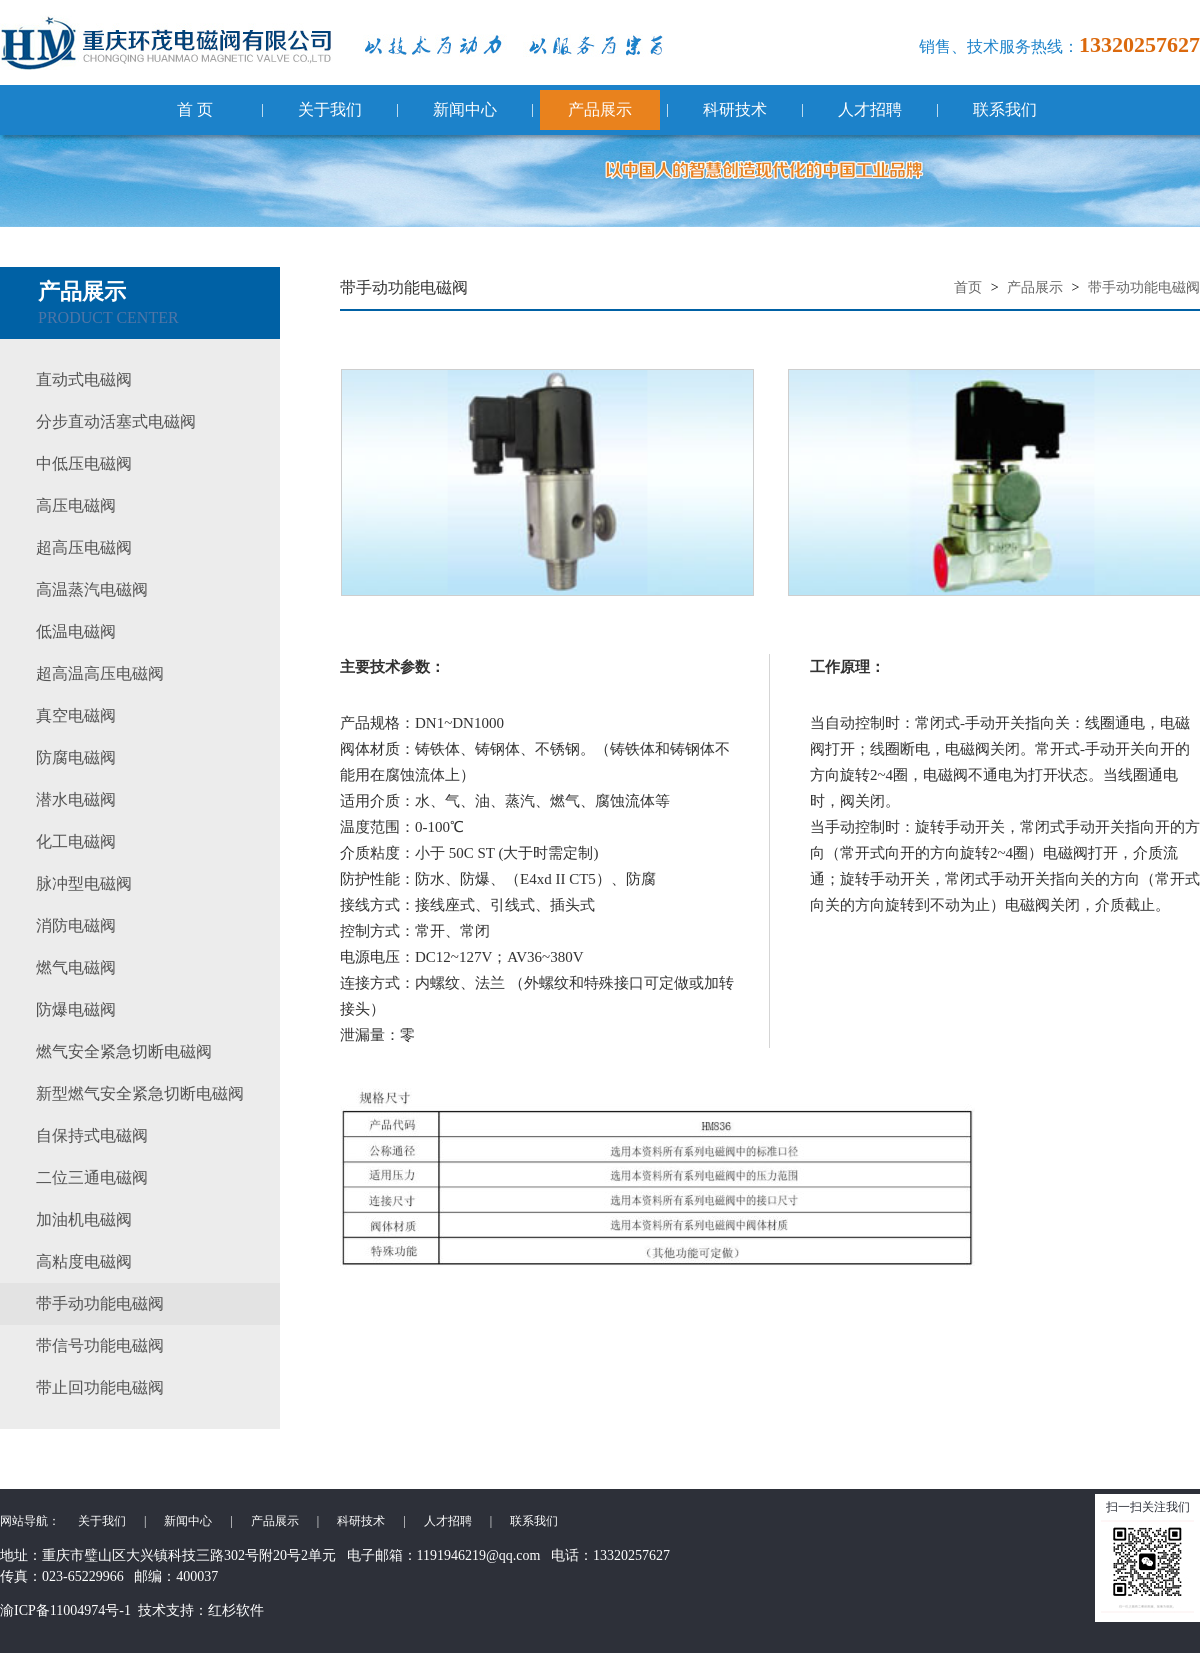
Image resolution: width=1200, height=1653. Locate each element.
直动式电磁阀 (84, 379)
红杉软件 (236, 1610)
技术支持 (166, 1610)
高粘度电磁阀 (84, 1261)
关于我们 (330, 109)
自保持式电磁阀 (92, 1135)
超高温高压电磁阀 (100, 673)
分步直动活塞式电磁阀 (116, 421)
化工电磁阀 (76, 841)
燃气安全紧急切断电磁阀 (124, 1051)
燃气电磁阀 (76, 967)
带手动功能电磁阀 (100, 1303)
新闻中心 (465, 109)
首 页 (195, 109)
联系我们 (1005, 109)
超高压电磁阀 (84, 547)
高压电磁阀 (76, 505)
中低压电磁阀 (84, 463)
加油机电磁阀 (84, 1219)
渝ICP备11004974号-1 (65, 1610)
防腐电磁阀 (76, 757)
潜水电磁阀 (76, 799)
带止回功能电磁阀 (100, 1387)
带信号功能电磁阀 (100, 1345)
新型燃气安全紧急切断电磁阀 (140, 1093)
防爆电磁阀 (76, 1009)
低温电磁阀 (76, 631)
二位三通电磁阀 (92, 1177)
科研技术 (735, 109)
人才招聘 (870, 109)
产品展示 (600, 109)
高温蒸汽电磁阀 (92, 589)
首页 (968, 287)
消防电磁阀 (76, 925)
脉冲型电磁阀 (84, 883)
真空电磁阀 (76, 715)
